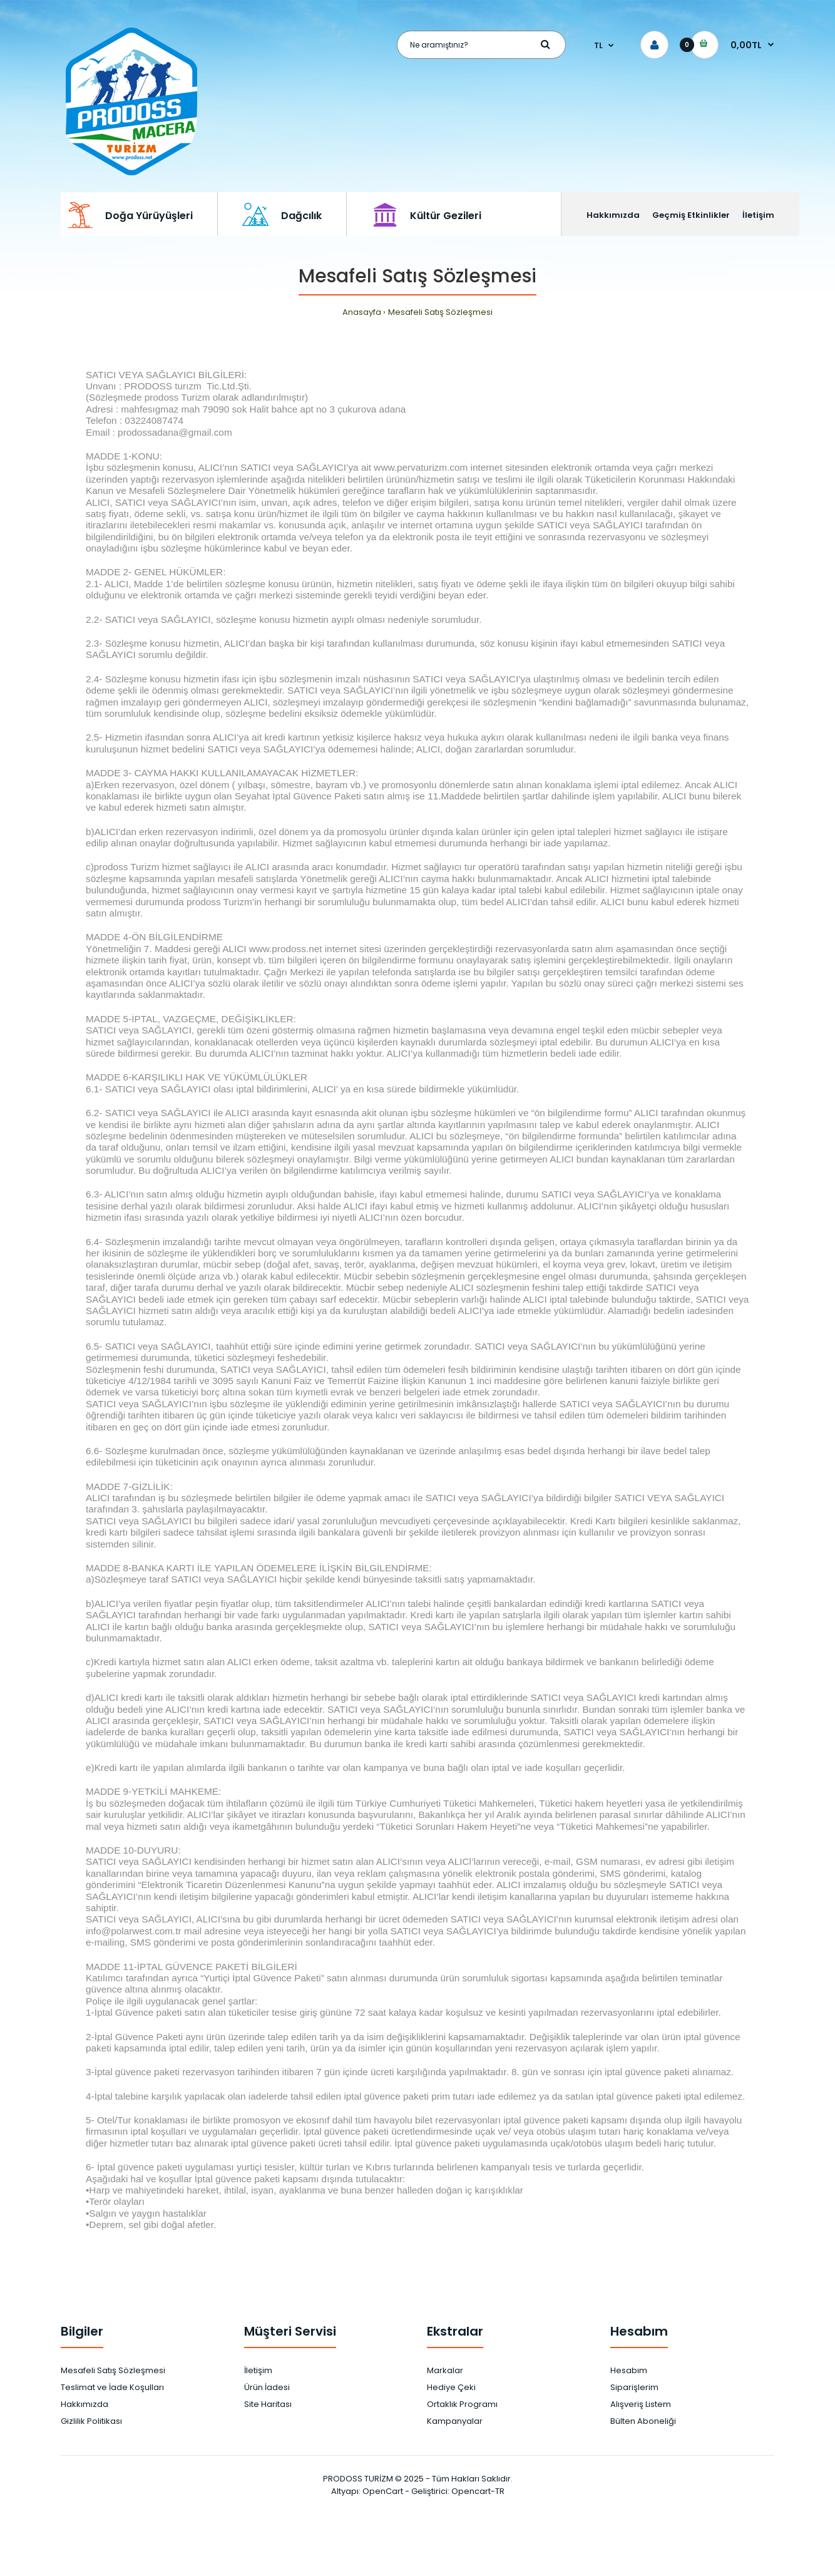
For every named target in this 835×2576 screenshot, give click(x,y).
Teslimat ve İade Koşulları (112, 2387)
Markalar (445, 2370)
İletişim (258, 2370)
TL (598, 45)
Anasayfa (361, 312)
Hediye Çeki (451, 2387)
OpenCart (382, 2491)
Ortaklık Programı (462, 2404)
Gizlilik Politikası (91, 2421)
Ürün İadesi (267, 2387)
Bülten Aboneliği (643, 2421)
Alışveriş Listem (640, 2404)
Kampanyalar (455, 2421)
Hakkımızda (84, 2404)
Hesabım (628, 2370)
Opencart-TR (478, 2491)
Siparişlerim (634, 2387)
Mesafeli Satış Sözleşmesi (440, 312)
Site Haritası (268, 2404)
